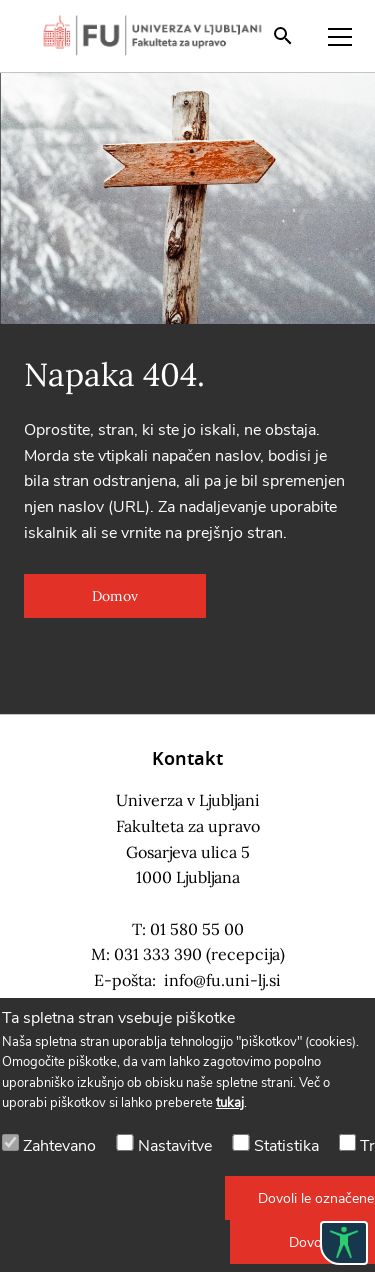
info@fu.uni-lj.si (222, 980)
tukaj (230, 1103)
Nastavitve (175, 1146)
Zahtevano (59, 1146)
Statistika (286, 1146)
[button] (115, 596)
